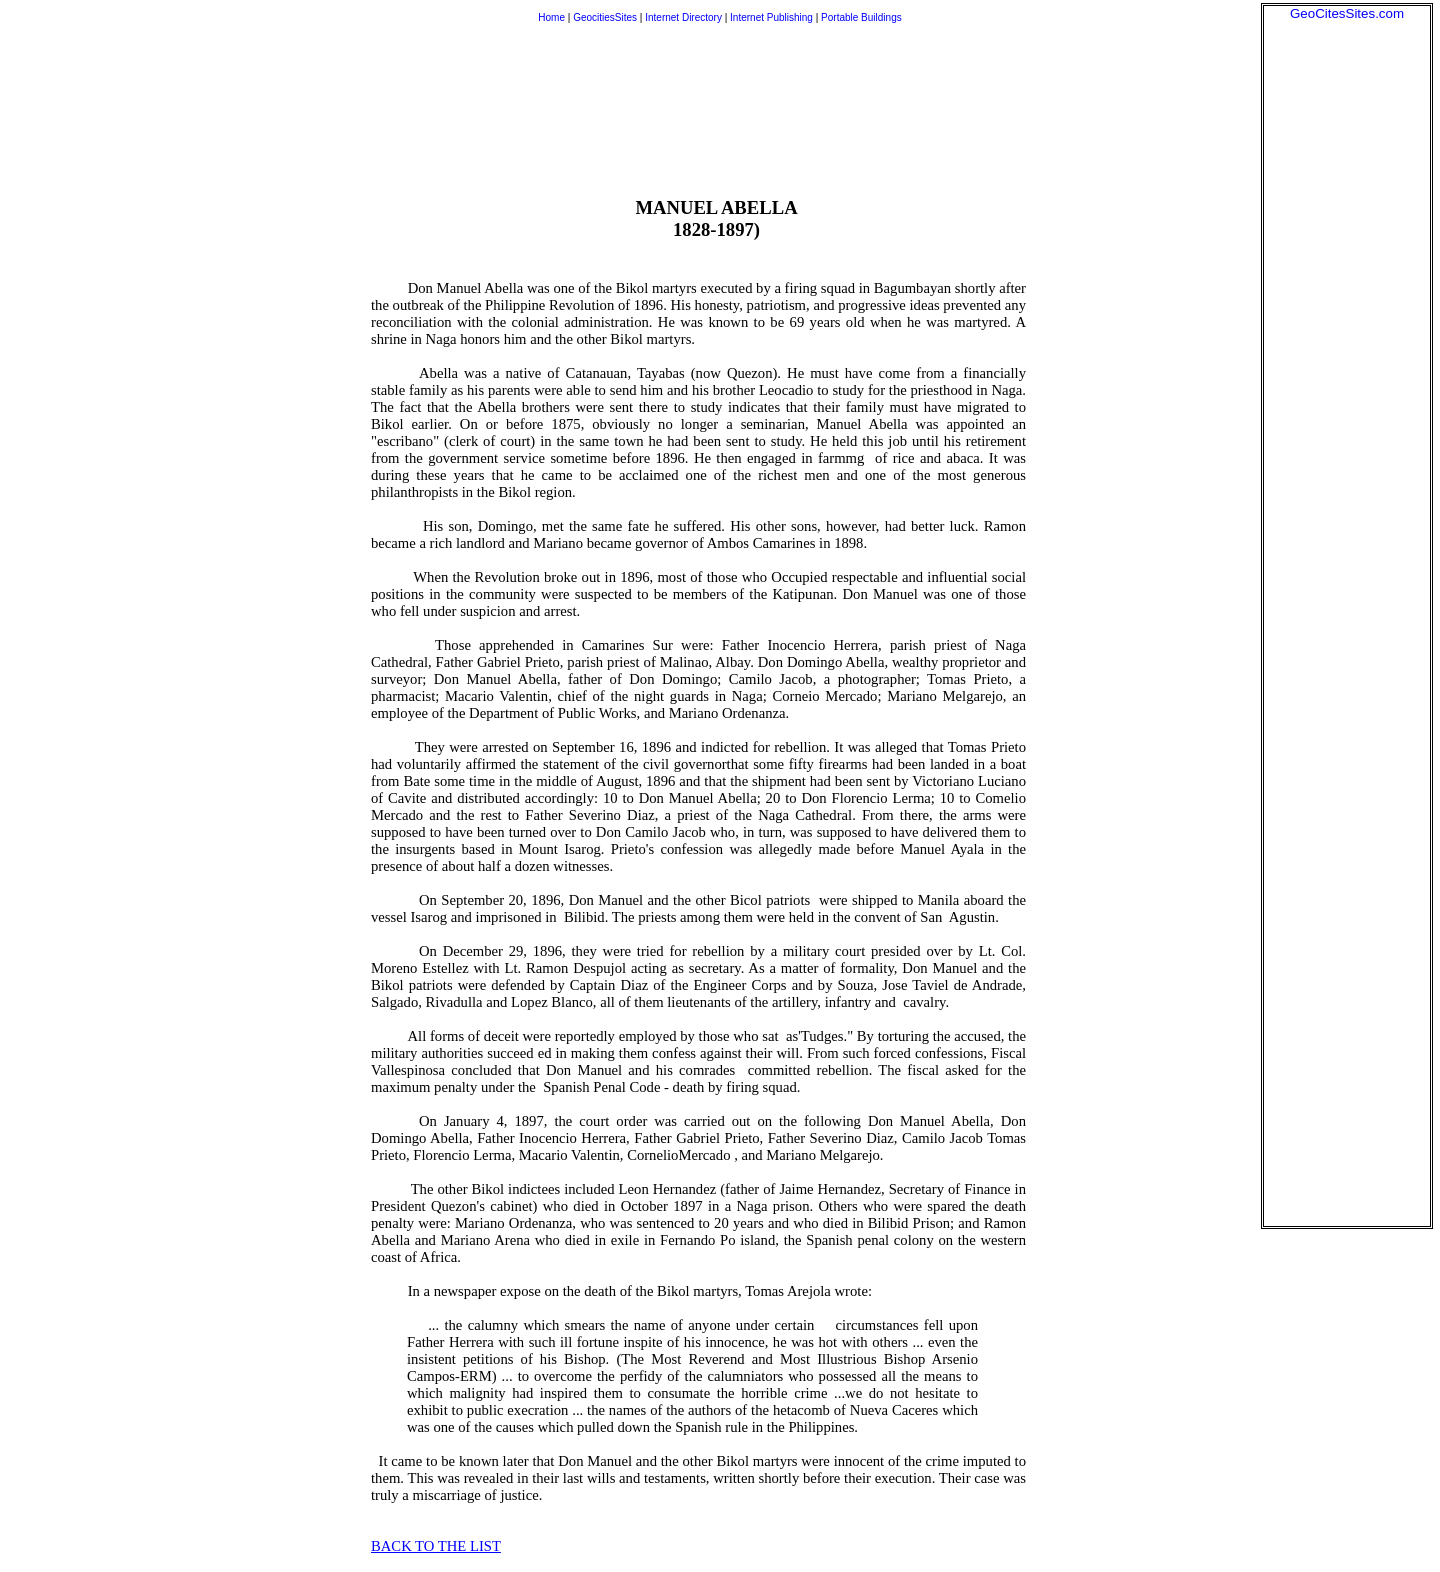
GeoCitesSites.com (1347, 13)
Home (551, 17)
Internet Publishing (773, 17)
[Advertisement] (1347, 321)
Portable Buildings (861, 17)
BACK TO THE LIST (436, 1546)
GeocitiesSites (606, 17)
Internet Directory (683, 17)
